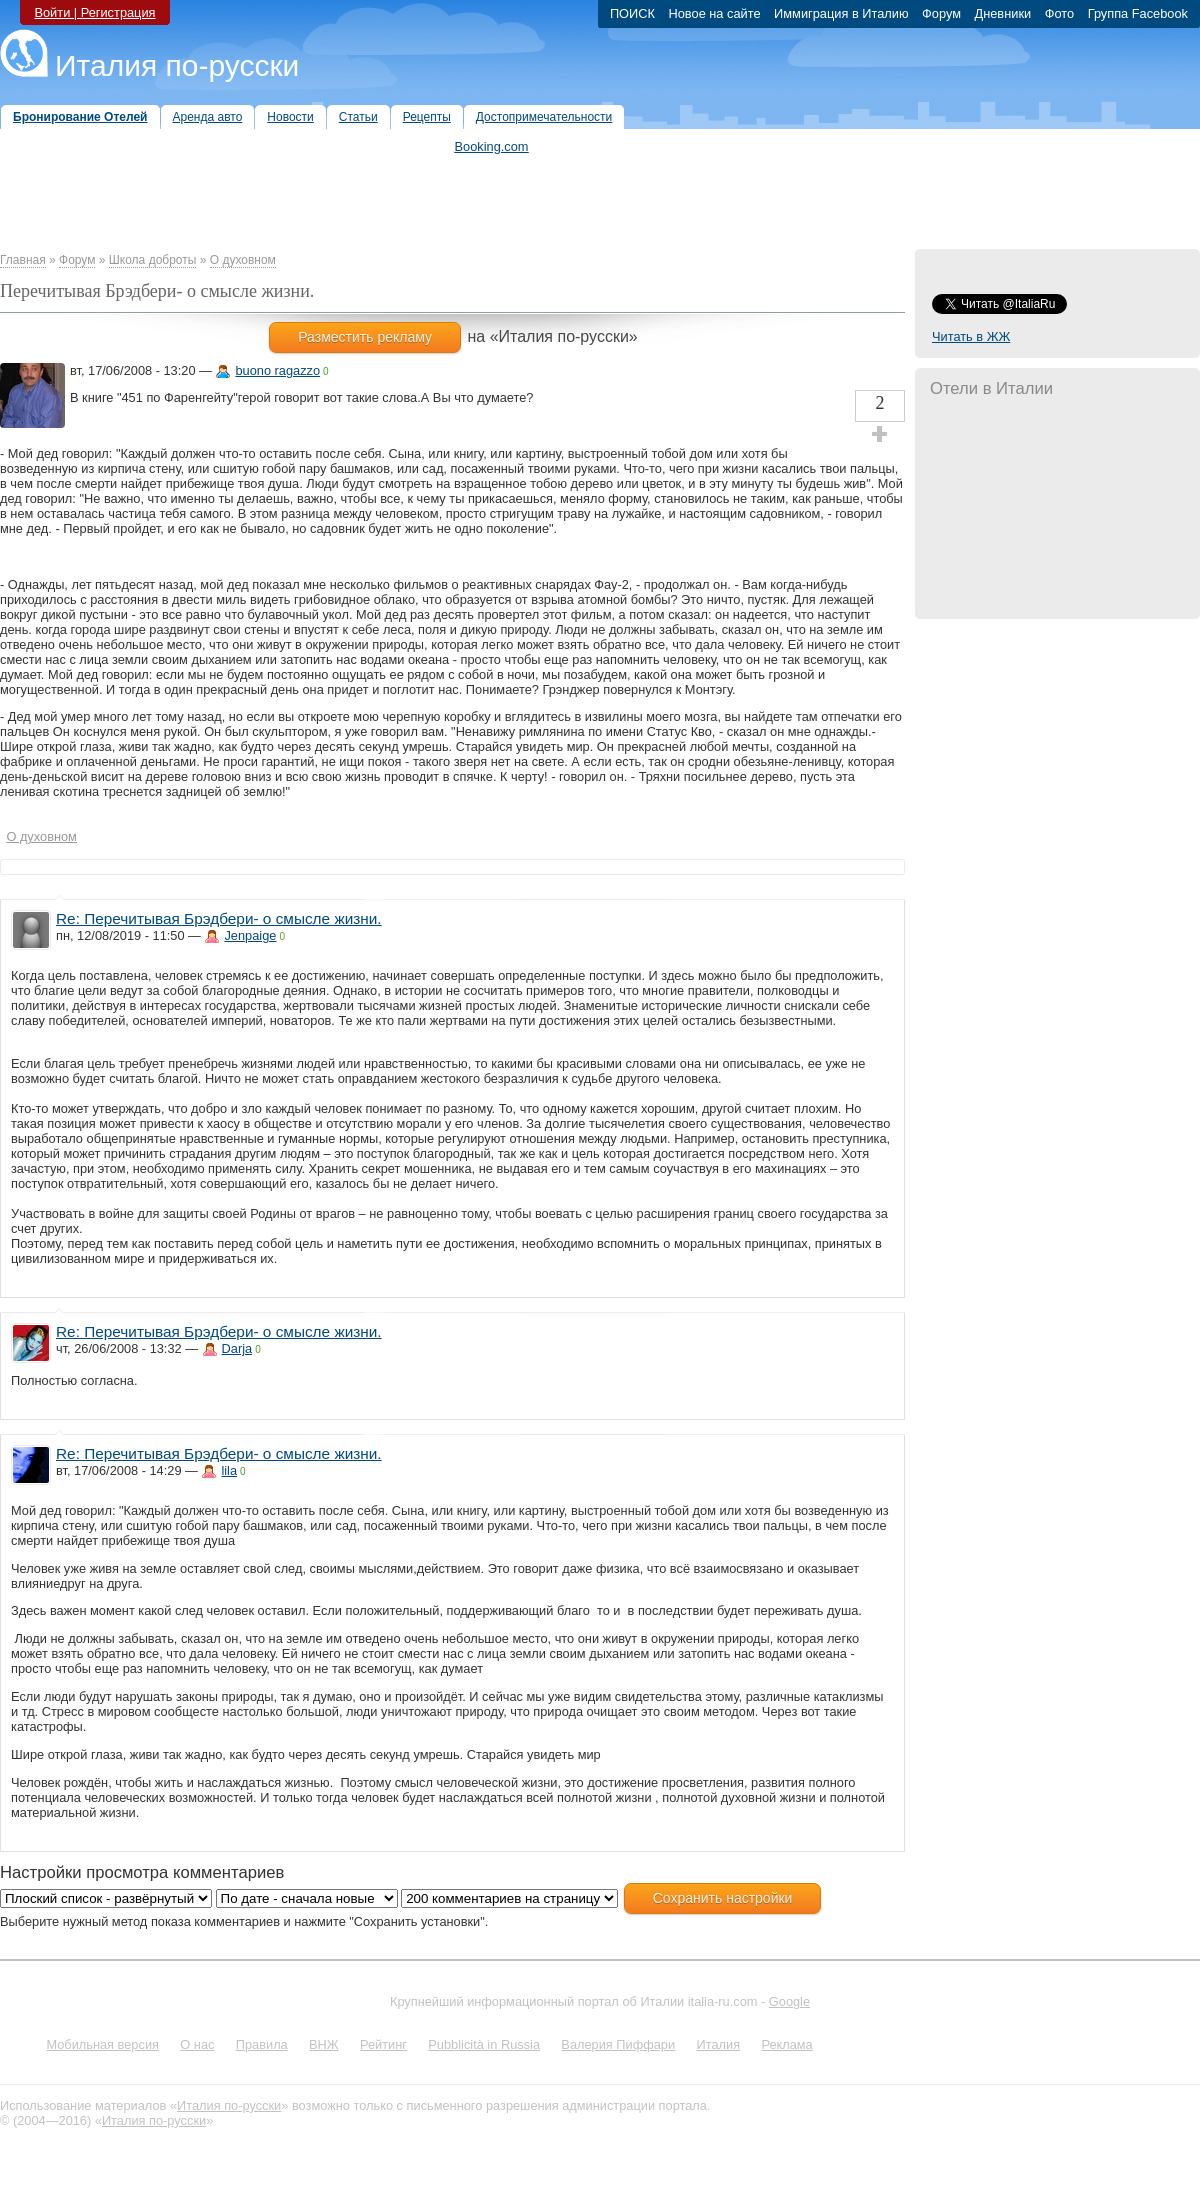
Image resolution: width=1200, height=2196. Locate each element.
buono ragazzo (277, 370)
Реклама (786, 2044)
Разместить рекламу (365, 337)
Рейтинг (383, 2044)
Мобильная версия (102, 2044)
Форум (77, 260)
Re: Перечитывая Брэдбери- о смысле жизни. (219, 918)
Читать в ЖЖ (971, 336)
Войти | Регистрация (94, 12)
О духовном (243, 260)
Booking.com (492, 146)
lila (229, 1470)
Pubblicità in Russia (484, 2044)
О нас (197, 2044)
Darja (237, 1348)
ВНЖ (324, 2044)
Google (789, 2001)
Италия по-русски (177, 65)
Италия (718, 2044)
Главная (23, 260)
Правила (262, 2044)
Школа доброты (153, 260)
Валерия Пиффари (618, 2044)
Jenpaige (250, 935)
